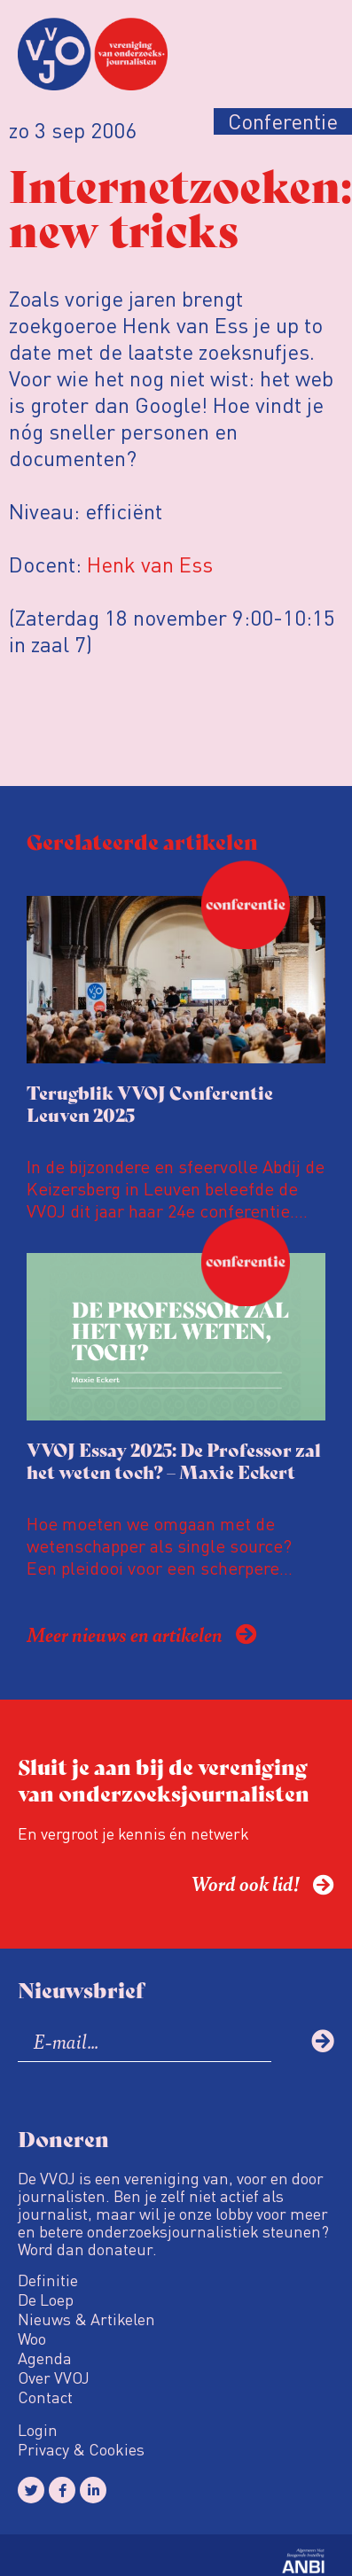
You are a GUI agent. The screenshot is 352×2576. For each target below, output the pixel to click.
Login (38, 2430)
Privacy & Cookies (81, 2449)
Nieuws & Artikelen (86, 2319)
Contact (45, 2397)
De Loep (46, 2299)
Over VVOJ (54, 2377)
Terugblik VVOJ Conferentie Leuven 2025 (150, 1103)
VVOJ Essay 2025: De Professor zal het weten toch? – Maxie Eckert (174, 1460)
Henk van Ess (150, 564)
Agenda (45, 2358)
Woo (32, 2338)
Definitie (48, 2280)
